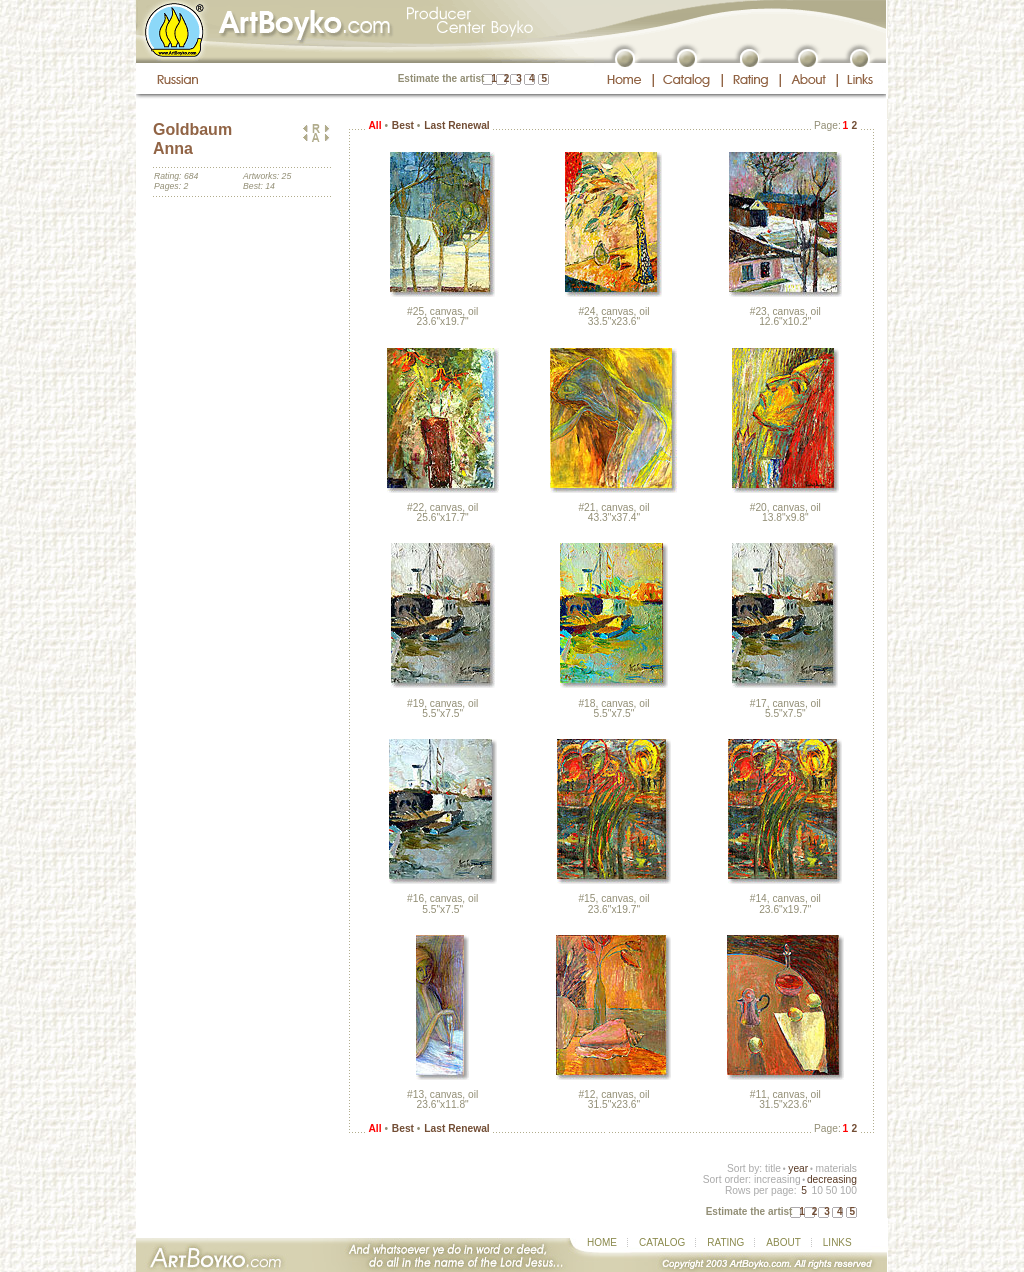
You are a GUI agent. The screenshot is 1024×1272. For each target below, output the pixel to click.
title (773, 1168)
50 (831, 1190)
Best (403, 125)
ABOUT (783, 1242)
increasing (777, 1179)
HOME (602, 1242)
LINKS (837, 1242)
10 (816, 1190)
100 (848, 1190)
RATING (725, 1242)
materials (836, 1168)
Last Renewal (456, 125)
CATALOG (662, 1242)
